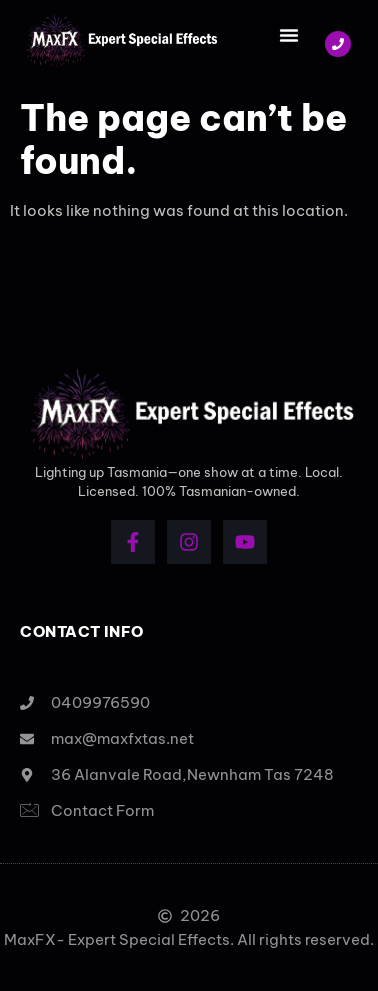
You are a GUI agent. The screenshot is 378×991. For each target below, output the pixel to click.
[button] (289, 35)
